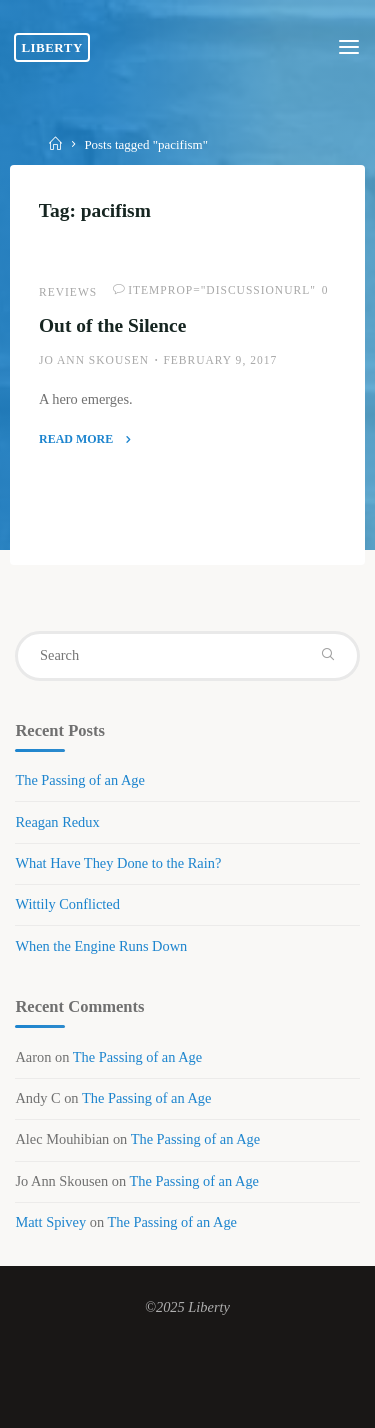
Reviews (68, 292)
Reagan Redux (57, 822)
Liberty (51, 47)
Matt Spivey (50, 1222)
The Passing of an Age (80, 780)
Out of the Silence (112, 325)
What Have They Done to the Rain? (118, 863)
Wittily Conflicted (67, 904)
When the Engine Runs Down (101, 946)
